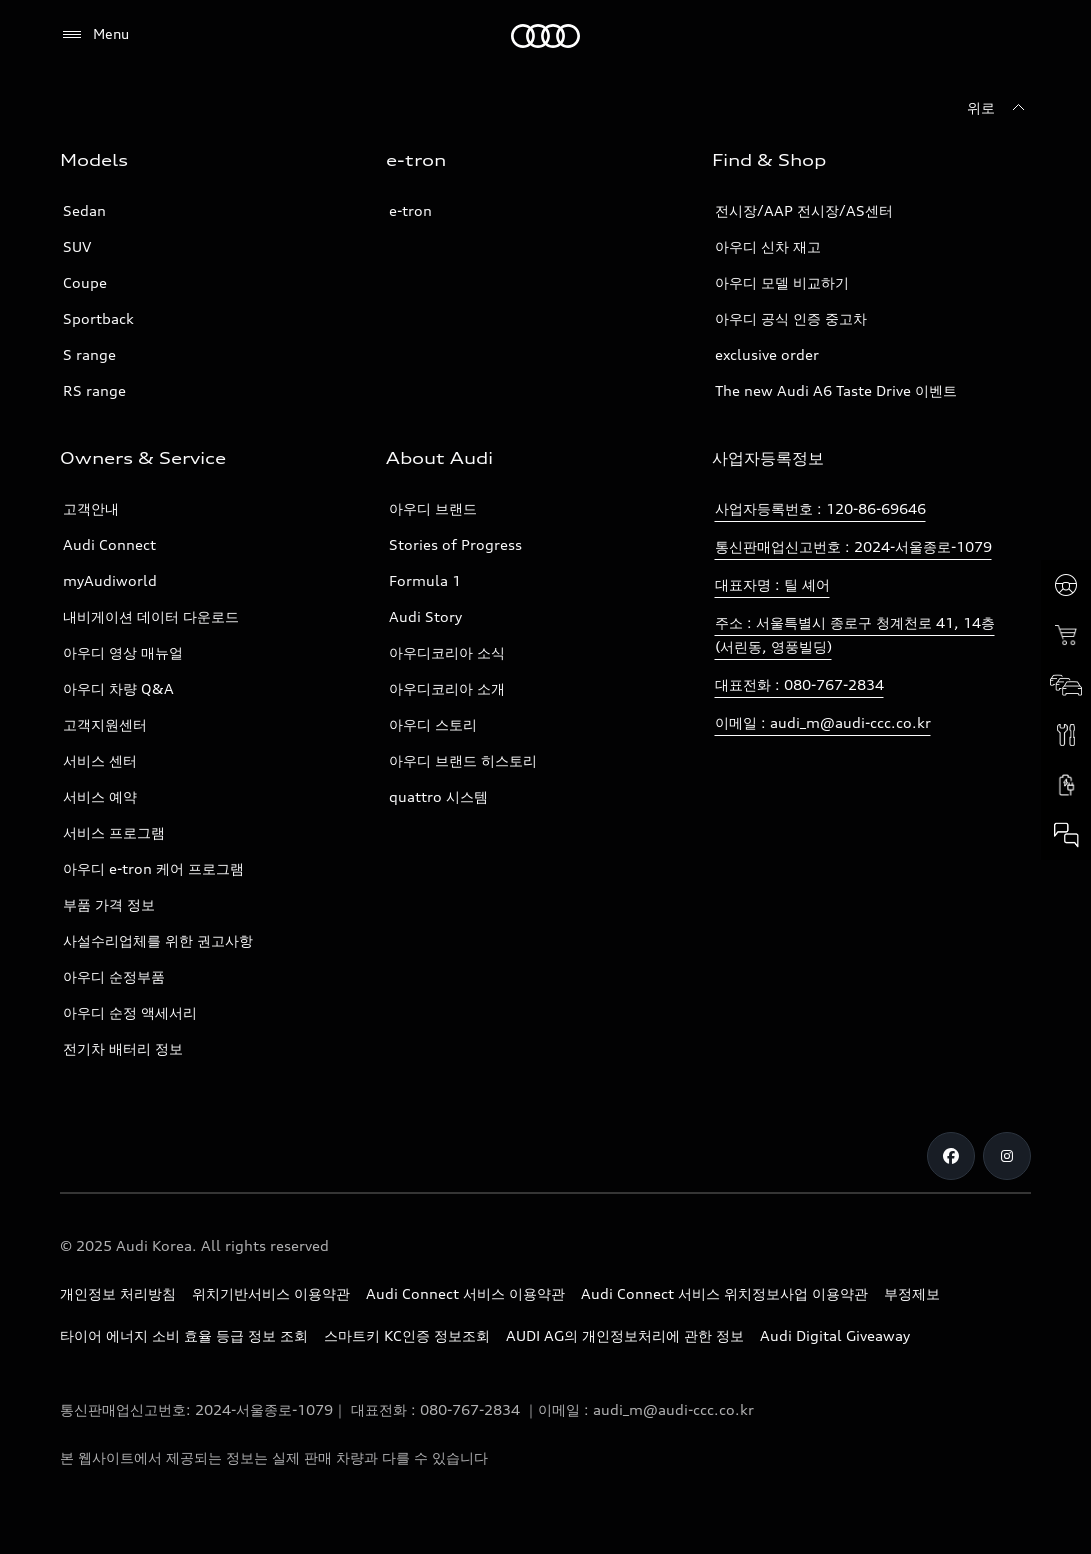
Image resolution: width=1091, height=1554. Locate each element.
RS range (94, 390)
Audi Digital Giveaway (835, 1335)
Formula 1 (425, 580)
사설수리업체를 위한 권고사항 (158, 940)
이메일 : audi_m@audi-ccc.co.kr (823, 722)
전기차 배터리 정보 (123, 1048)
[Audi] (545, 36)
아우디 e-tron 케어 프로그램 (153, 868)
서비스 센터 (100, 760)
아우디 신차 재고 (768, 246)
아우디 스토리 (433, 724)
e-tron (410, 210)
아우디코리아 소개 (447, 688)
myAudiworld (110, 580)
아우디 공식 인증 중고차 (791, 318)
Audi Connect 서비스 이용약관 (465, 1293)
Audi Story (425, 616)
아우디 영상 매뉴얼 (123, 652)
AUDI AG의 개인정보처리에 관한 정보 (625, 1335)
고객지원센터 (105, 724)
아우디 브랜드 (433, 508)
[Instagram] (1007, 1156)
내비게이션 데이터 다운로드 (151, 616)
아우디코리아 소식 (447, 652)
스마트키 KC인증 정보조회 (407, 1335)
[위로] (999, 108)
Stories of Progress (455, 544)
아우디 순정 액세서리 (130, 1012)
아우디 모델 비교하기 (782, 282)
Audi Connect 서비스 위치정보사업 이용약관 (724, 1293)
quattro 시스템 (438, 796)
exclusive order (767, 354)
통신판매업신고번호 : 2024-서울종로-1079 (853, 546)
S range (89, 354)
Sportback (98, 318)
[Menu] (94, 35)
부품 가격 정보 (109, 904)
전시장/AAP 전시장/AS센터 (804, 210)
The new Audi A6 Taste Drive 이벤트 (836, 390)
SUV (77, 246)
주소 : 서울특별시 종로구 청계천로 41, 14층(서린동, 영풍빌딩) (855, 634)
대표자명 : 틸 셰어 (772, 584)
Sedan (84, 210)
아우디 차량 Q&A (118, 688)
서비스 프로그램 (114, 832)
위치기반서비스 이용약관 (271, 1293)
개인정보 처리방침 (118, 1293)
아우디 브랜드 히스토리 (463, 760)
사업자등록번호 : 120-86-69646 (820, 508)
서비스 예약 (100, 796)
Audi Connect (109, 544)
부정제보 (912, 1293)
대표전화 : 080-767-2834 (799, 684)
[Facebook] (951, 1156)
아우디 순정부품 (114, 976)
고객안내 (91, 508)
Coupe (85, 282)
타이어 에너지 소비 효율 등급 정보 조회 (184, 1335)
